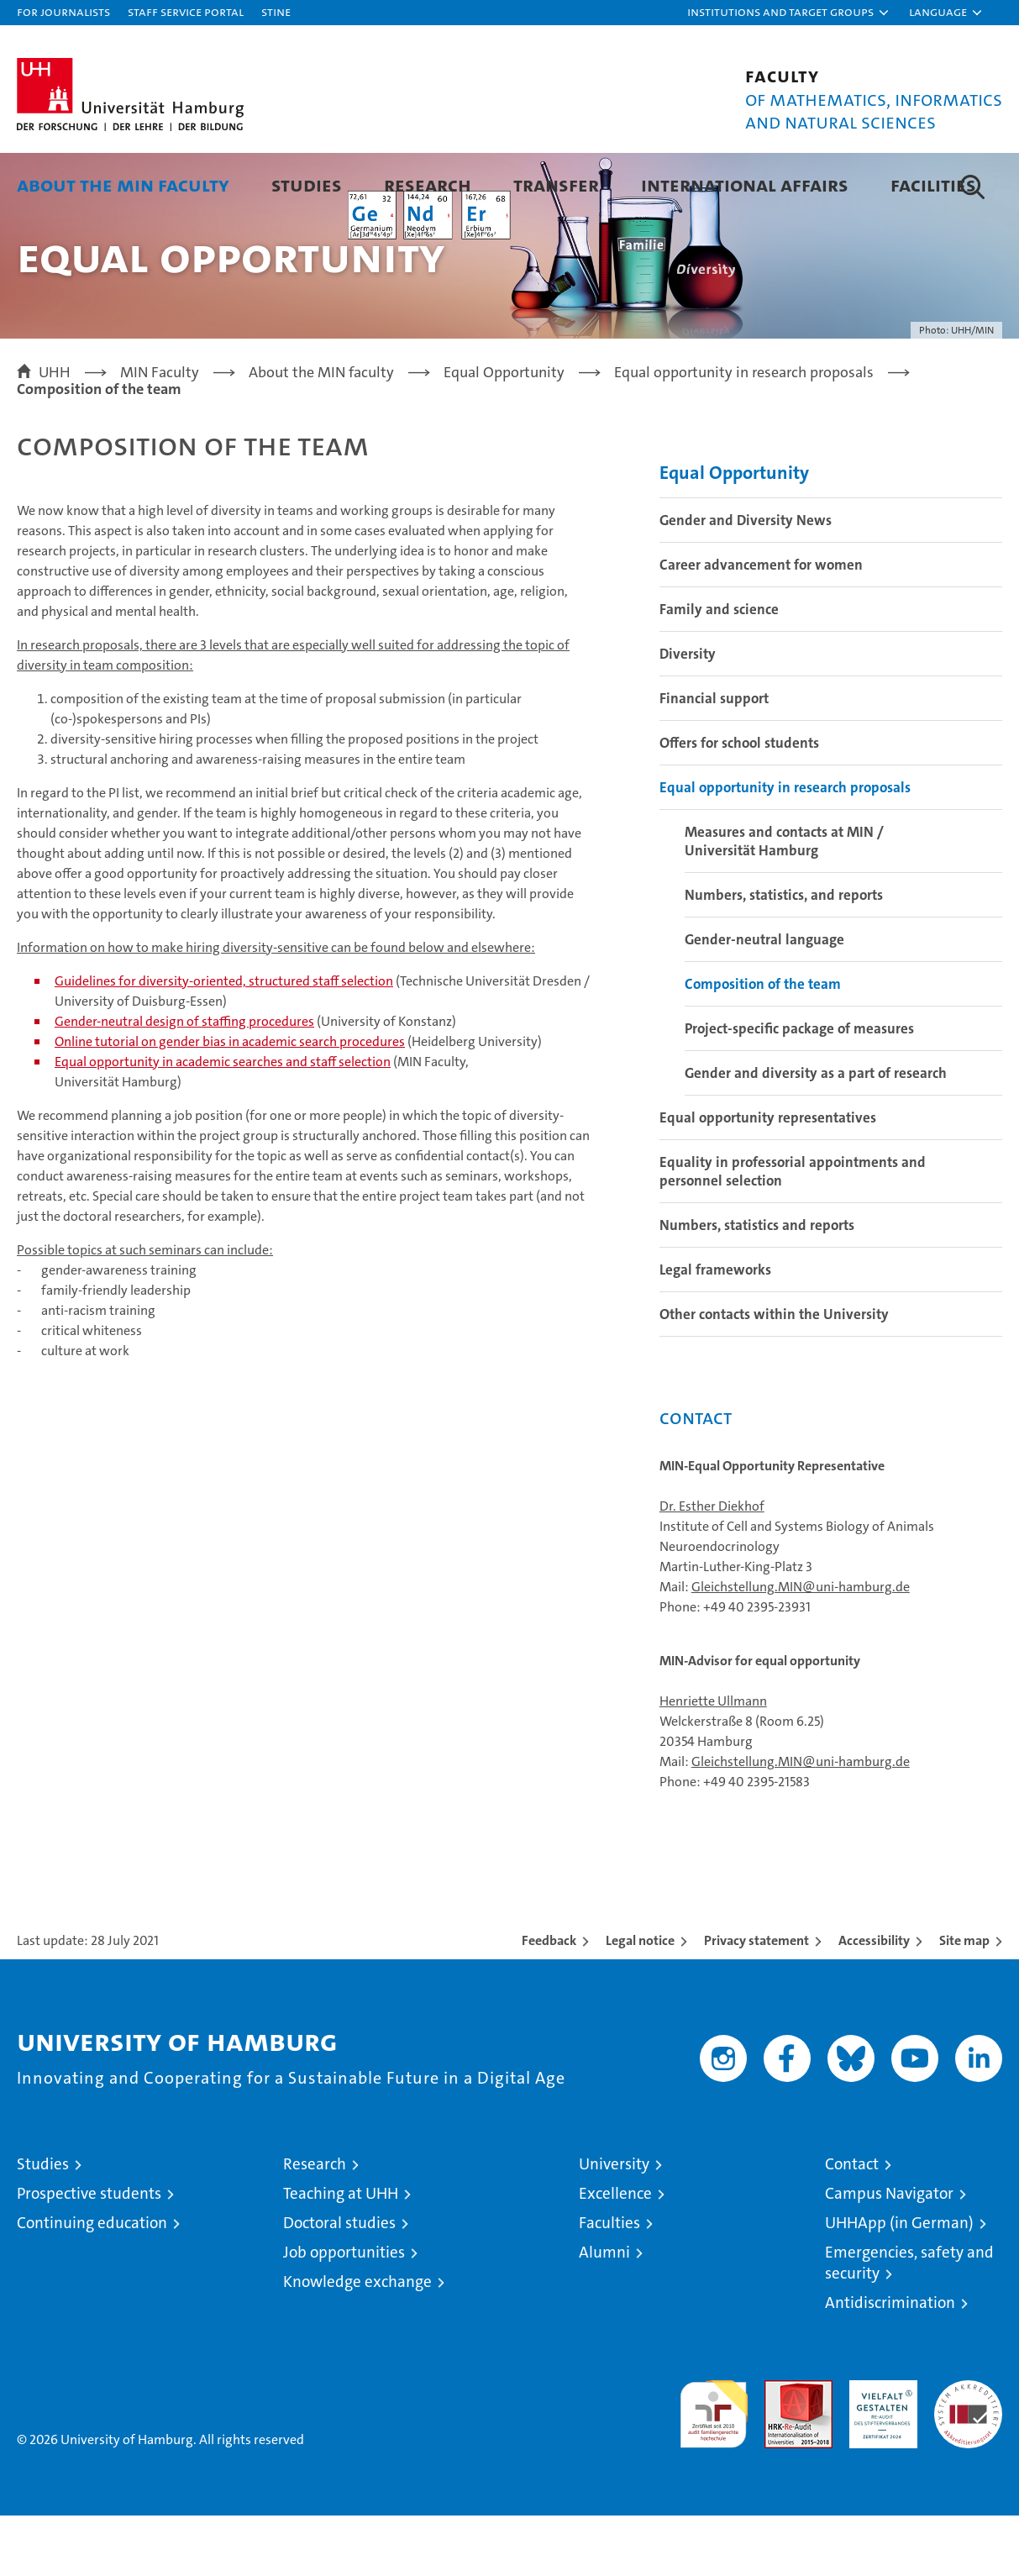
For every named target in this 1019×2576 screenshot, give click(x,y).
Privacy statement (756, 2001)
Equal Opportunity (734, 533)
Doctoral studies (339, 2283)
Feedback (549, 2001)
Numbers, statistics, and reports (784, 955)
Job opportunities (344, 2312)
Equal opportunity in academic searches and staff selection (223, 1122)
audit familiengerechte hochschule (714, 2467)
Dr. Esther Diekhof (711, 1566)
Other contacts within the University (774, 1374)
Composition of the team (763, 1044)
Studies (306, 184)
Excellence (615, 2253)
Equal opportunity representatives (767, 1178)
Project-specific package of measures (799, 1089)
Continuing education (92, 2283)
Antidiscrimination (890, 2363)
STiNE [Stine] (276, 11)
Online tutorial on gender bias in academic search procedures (230, 1102)
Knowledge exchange (357, 2342)
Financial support (714, 758)
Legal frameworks (715, 1330)
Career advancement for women (761, 625)
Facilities (933, 184)
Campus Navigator (889, 2253)
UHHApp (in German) (899, 2283)
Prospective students (89, 2253)
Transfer (556, 184)
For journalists (63, 11)
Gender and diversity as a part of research (816, 1133)
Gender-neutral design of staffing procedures (184, 1082)
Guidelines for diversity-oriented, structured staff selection (224, 1041)
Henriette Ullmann (713, 1761)
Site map (964, 2001)
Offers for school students (739, 803)
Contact (852, 2224)
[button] (788, 12)
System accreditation (968, 2458)
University (614, 2224)
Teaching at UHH (340, 2253)
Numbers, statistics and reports (756, 1285)
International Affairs (744, 184)
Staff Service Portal (186, 11)
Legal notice (640, 2001)
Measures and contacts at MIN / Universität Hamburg (784, 901)
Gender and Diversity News (745, 580)
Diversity (687, 714)
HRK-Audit (879, 2449)
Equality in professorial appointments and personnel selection (792, 1231)
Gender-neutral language (764, 1000)
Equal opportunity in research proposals (785, 848)
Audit (780, 2449)
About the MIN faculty (123, 184)
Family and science (719, 669)
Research (427, 184)
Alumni (604, 2312)
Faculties (609, 2283)
